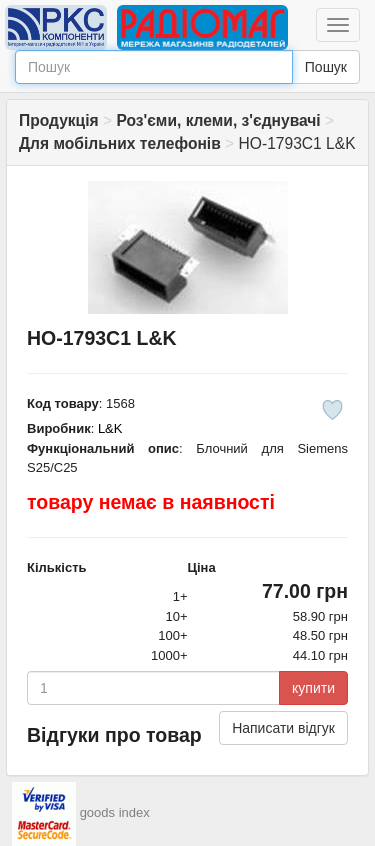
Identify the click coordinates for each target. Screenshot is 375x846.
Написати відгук (283, 728)
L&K (110, 428)
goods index (115, 812)
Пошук (326, 67)
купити (313, 688)
